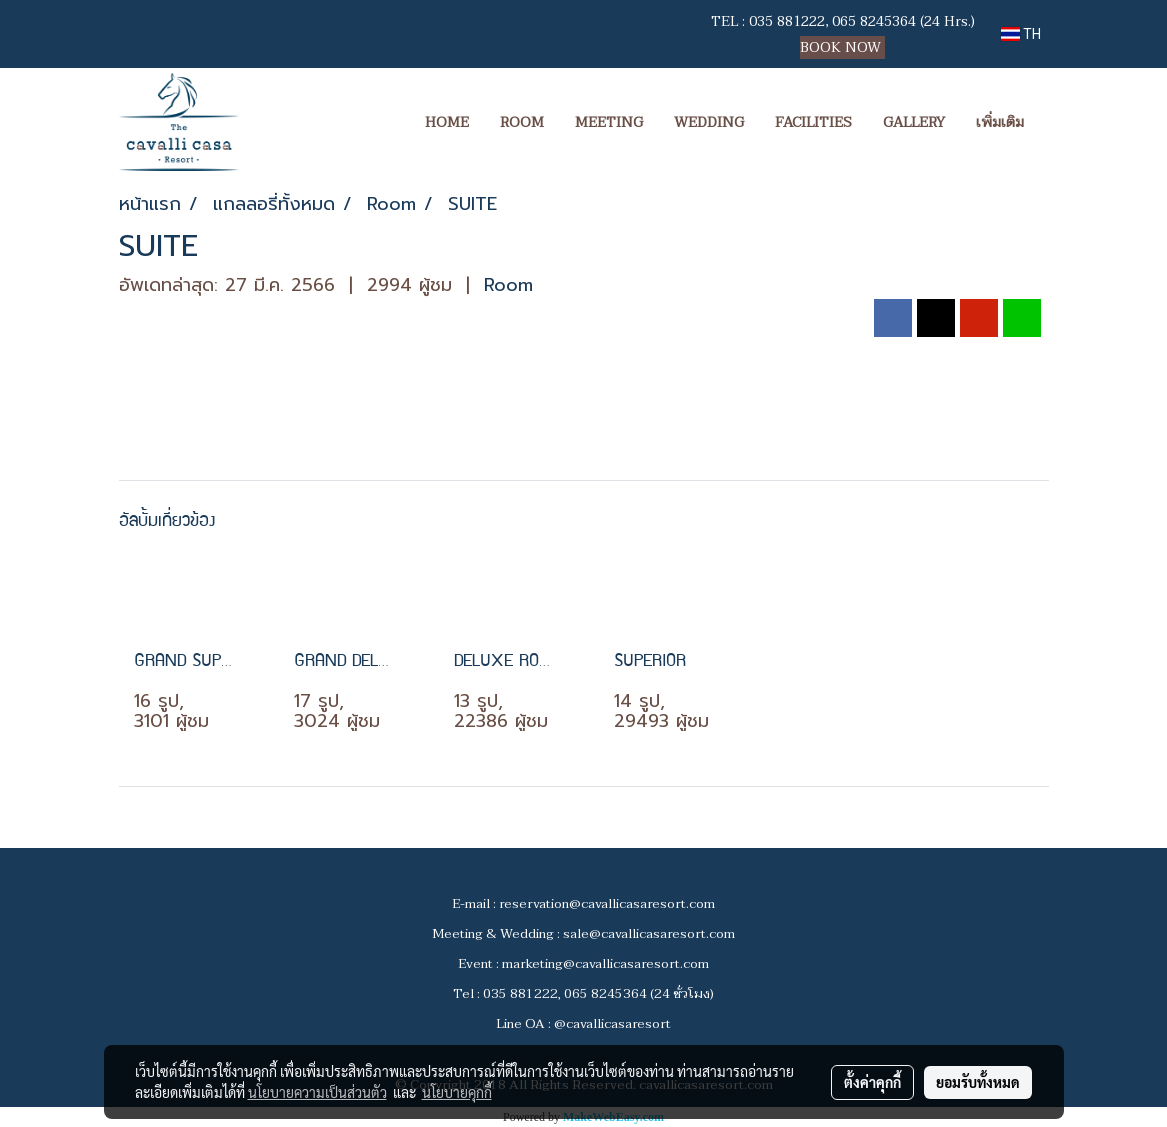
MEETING (609, 122)
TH (1021, 34)
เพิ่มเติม (1000, 122)
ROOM (522, 122)
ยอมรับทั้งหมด (978, 1082)
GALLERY (914, 122)
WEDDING (709, 122)
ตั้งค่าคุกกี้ (872, 1082)
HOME (447, 122)
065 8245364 (874, 21)
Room (508, 285)
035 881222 (787, 21)
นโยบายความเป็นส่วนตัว (317, 1092)
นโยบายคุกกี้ (457, 1092)
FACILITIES (813, 122)
